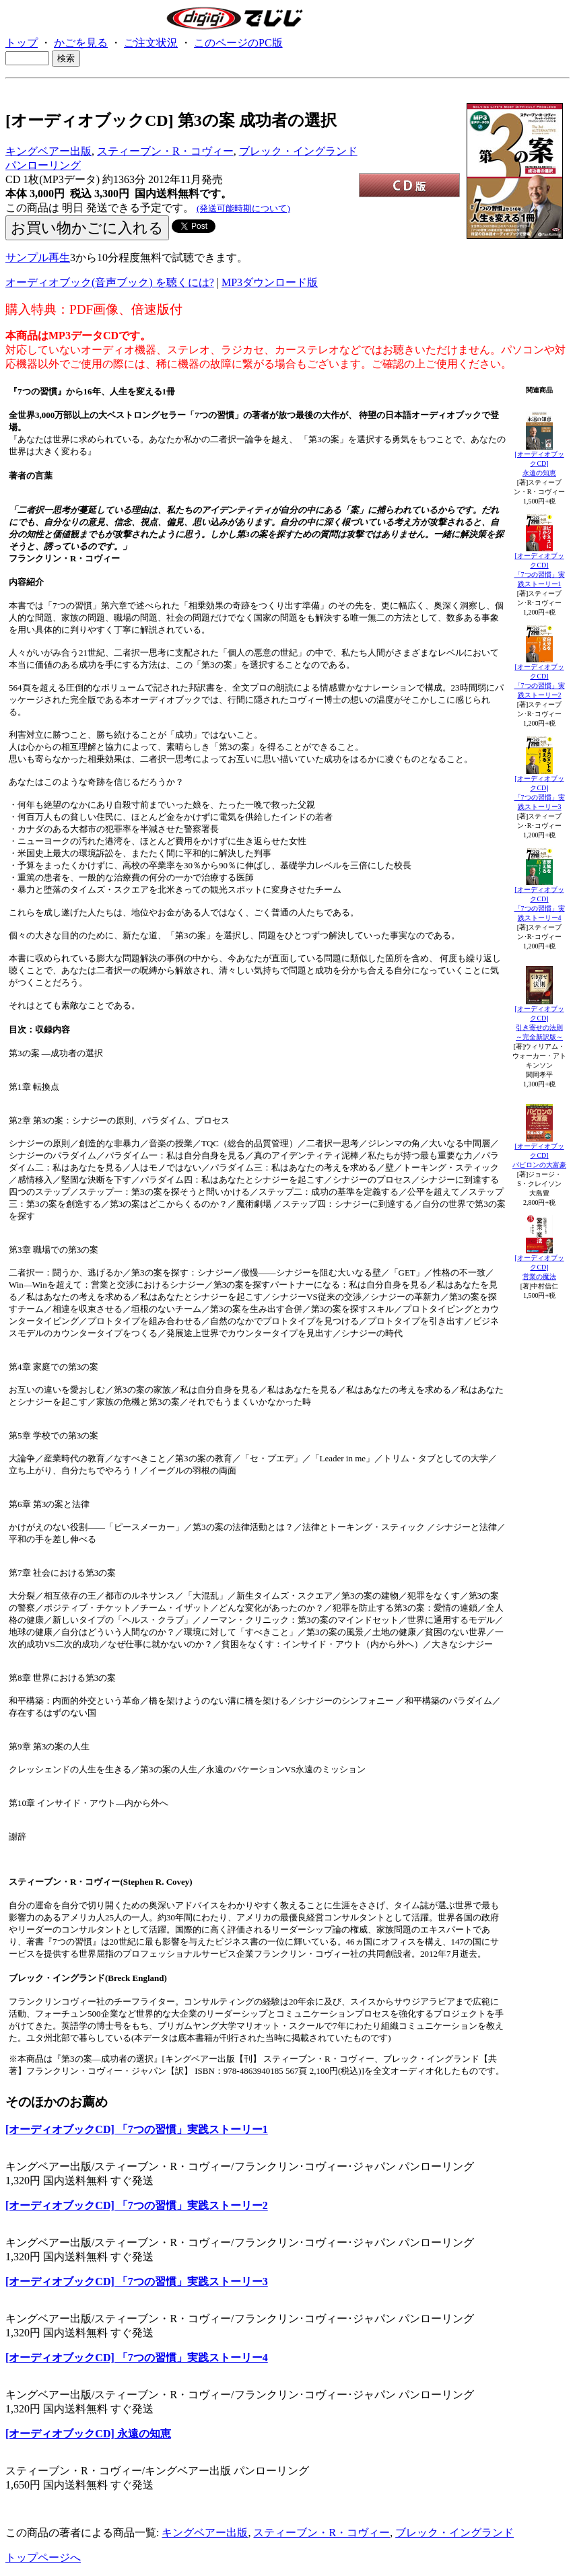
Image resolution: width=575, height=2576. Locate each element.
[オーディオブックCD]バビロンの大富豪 (539, 1155)
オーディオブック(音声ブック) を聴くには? (109, 282)
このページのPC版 (238, 42)
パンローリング (43, 165)
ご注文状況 (151, 42)
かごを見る (81, 42)
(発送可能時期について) (243, 208)
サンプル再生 (37, 257)
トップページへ (43, 2557)
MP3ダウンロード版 (270, 282)
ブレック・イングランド (298, 151)
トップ (21, 42)
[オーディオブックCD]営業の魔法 (539, 1267)
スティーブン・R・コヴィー (165, 151)
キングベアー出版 (48, 151)
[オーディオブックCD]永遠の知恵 (539, 463)
